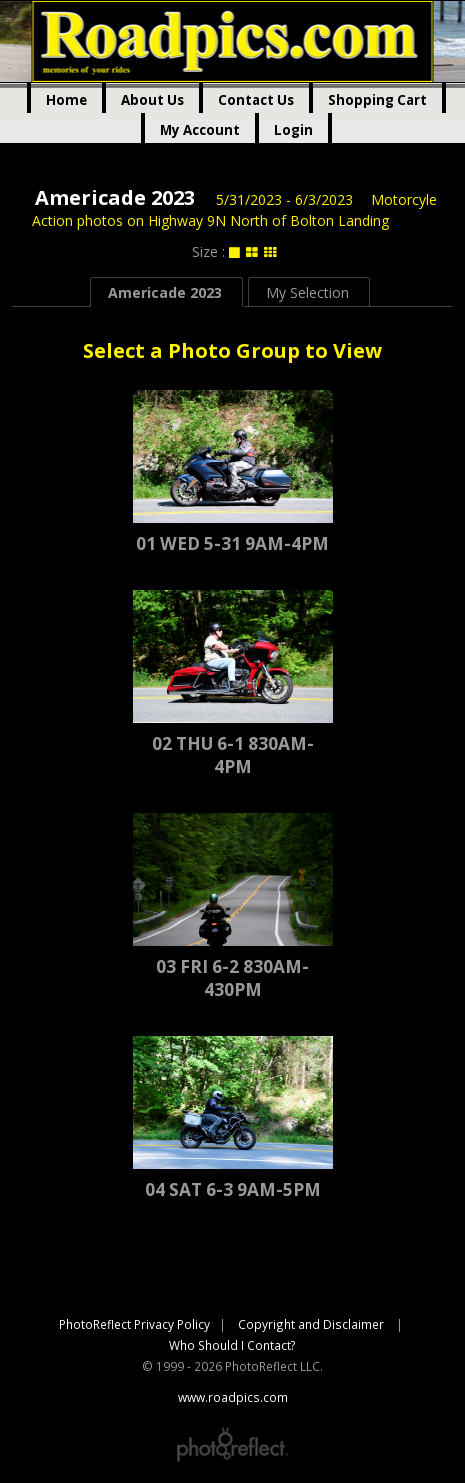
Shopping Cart (377, 100)
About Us (152, 100)
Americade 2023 (115, 197)
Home (66, 100)
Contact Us (256, 100)
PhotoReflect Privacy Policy (134, 1324)
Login (293, 130)
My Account (200, 130)
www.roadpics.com (232, 41)
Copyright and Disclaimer (312, 1324)
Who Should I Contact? (232, 1345)
